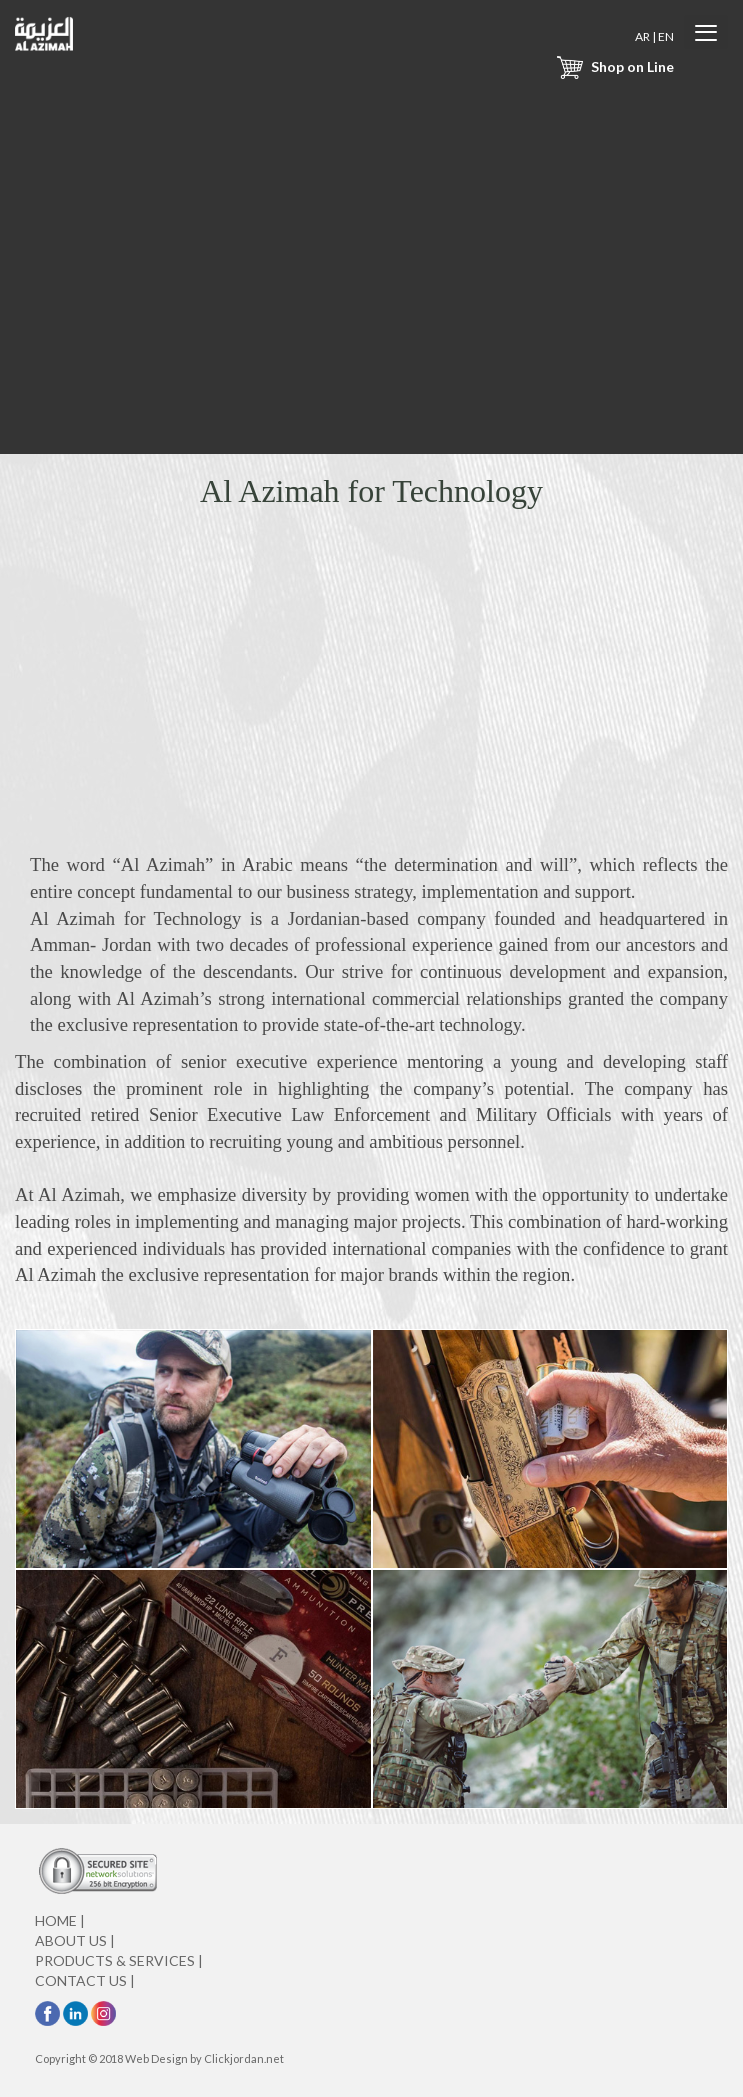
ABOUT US (75, 1940)
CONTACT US (85, 1980)
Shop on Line (613, 66)
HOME (60, 1920)
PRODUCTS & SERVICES (119, 1960)
